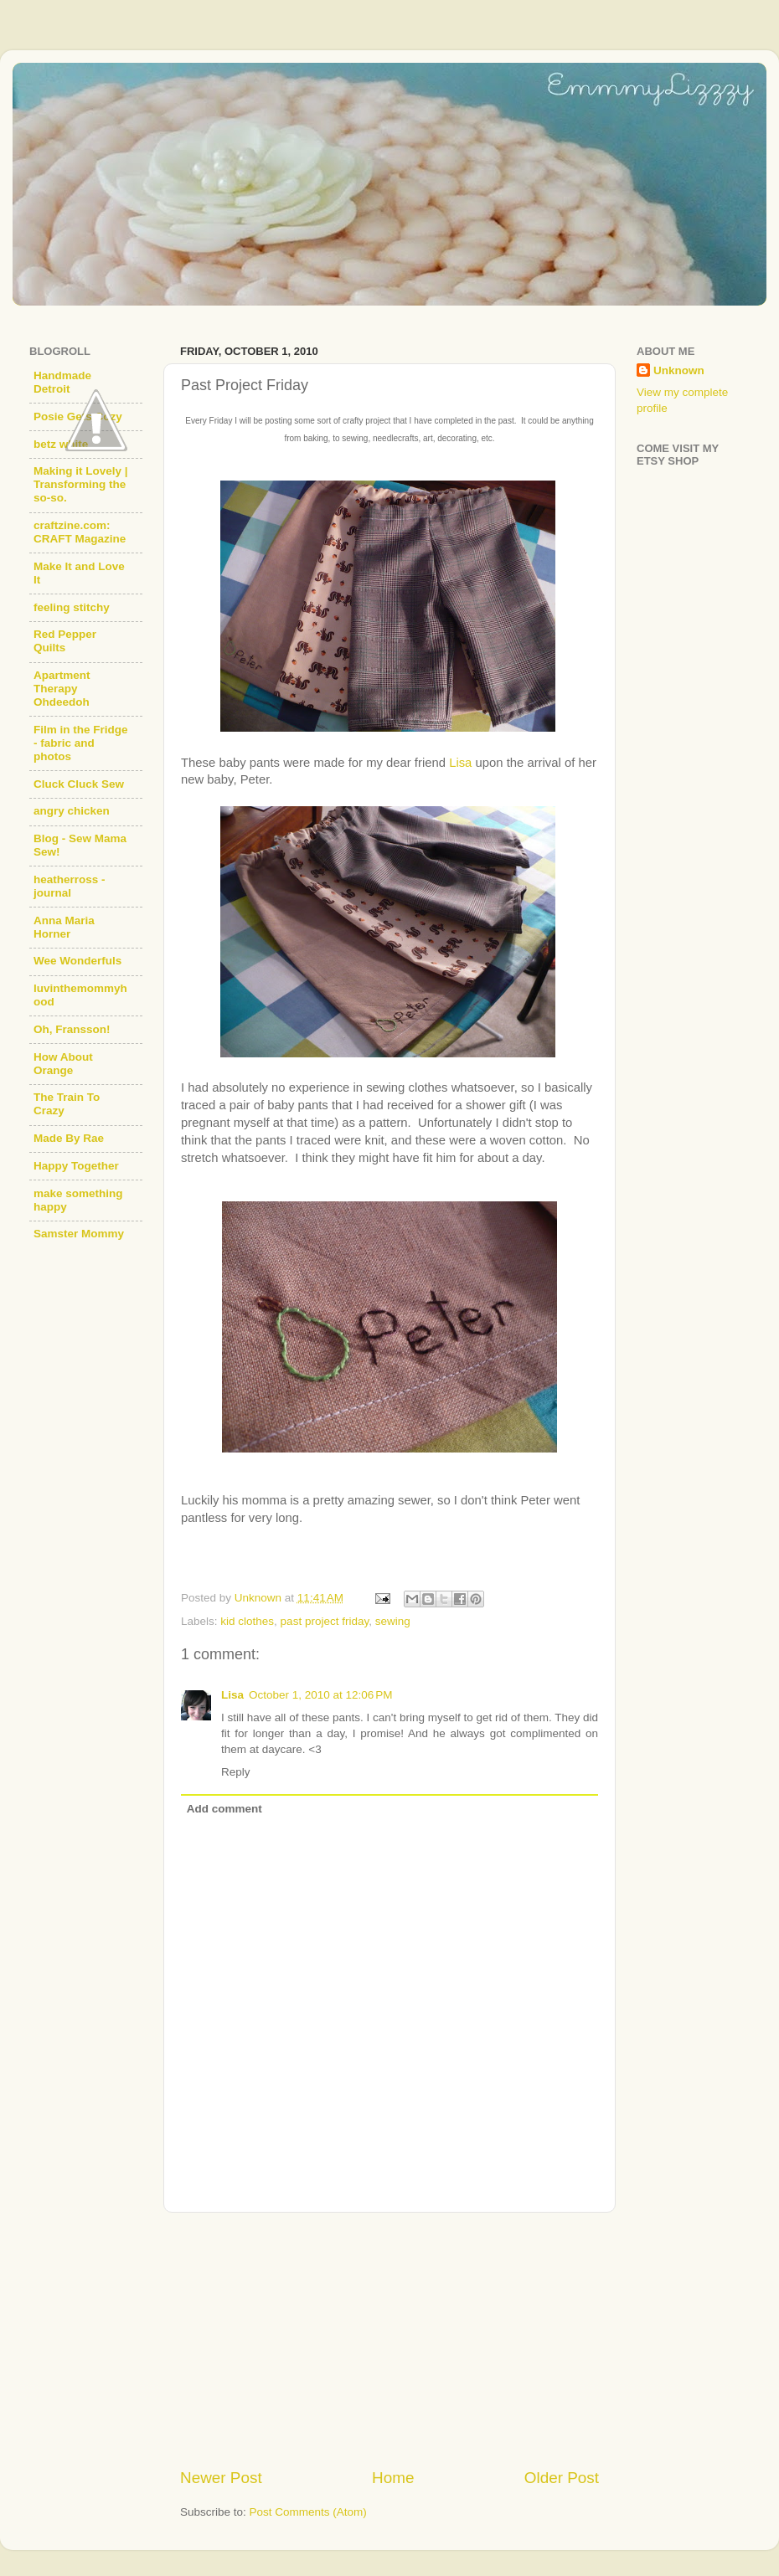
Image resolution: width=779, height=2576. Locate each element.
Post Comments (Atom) (308, 2512)
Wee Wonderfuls (77, 960)
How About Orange (63, 1064)
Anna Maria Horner (64, 927)
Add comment (224, 1808)
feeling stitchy (72, 607)
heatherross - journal (70, 886)
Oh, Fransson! (72, 1029)
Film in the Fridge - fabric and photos (81, 743)
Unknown (678, 370)
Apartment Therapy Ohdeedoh (62, 688)
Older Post (561, 2477)
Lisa (460, 762)
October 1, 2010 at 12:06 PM (320, 1695)
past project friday (325, 1621)
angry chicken (72, 811)
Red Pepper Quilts (65, 641)
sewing (392, 1621)
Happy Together (76, 1165)
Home (393, 2477)
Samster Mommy (79, 1233)
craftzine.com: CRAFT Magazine (80, 532)
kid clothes (247, 1621)
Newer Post (221, 2477)
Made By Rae (69, 1138)
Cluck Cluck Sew (79, 784)
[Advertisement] (389, 2340)
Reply (235, 1772)
